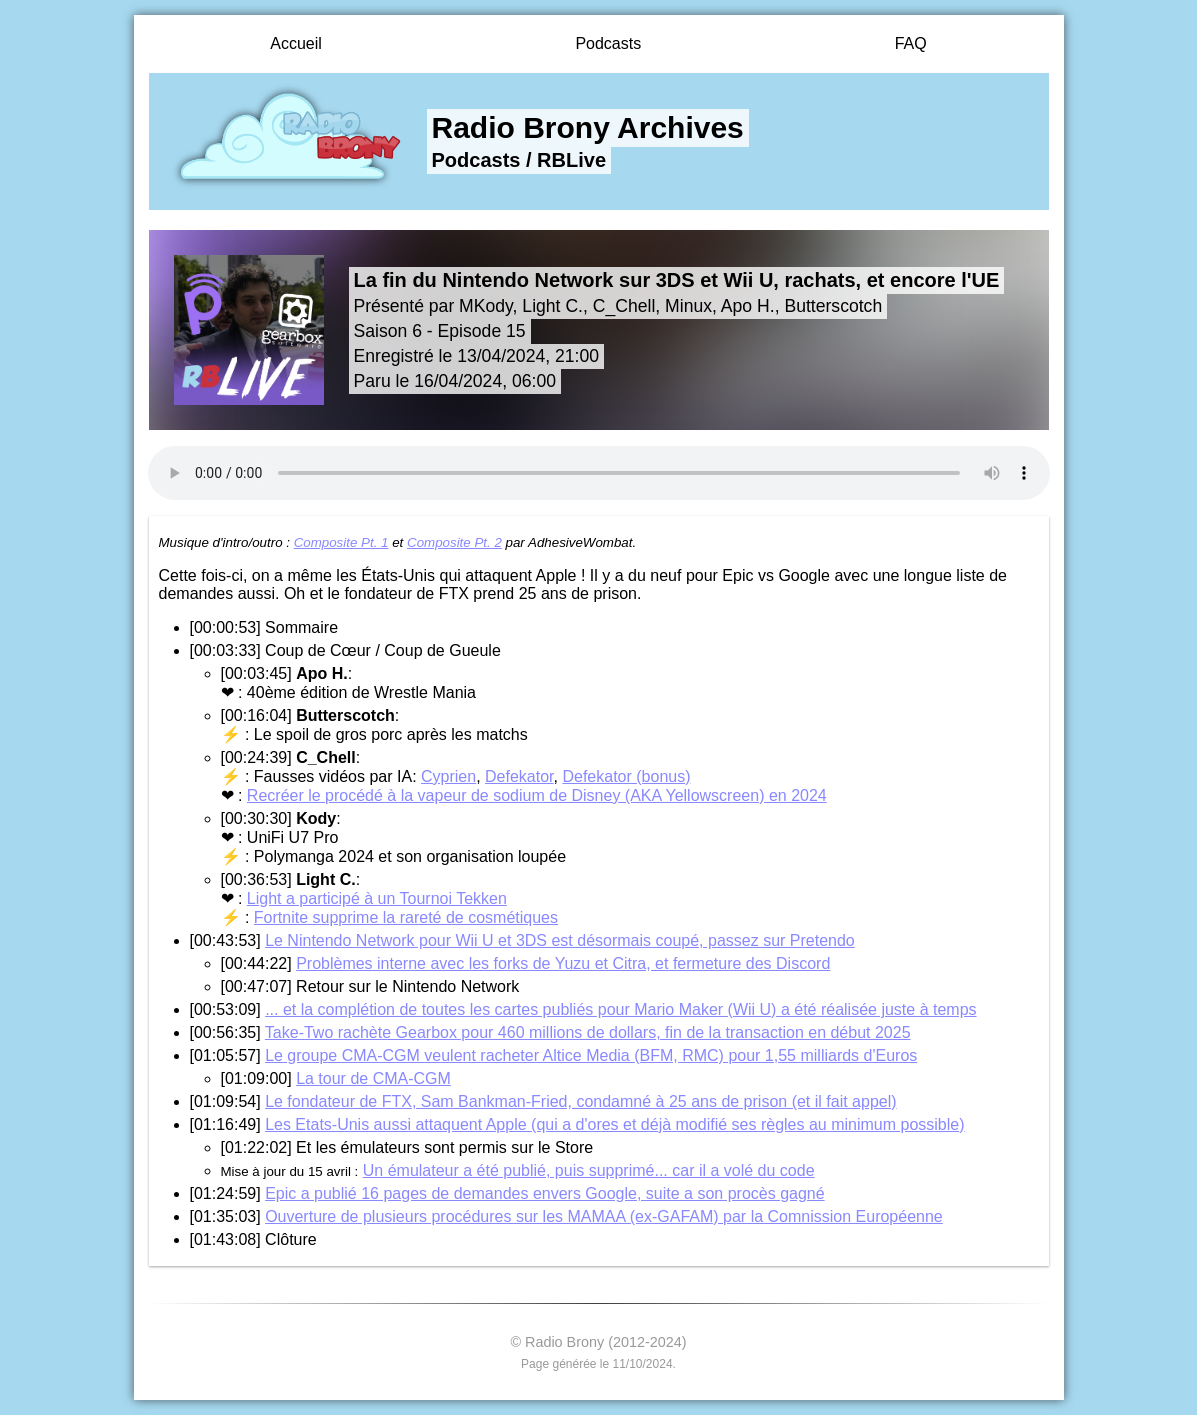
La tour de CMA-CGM (373, 1078)
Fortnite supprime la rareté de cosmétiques (406, 917)
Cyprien (448, 776)
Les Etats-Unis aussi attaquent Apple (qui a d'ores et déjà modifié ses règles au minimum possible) (614, 1124)
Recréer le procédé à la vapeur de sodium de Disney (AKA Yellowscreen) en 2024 (537, 795)
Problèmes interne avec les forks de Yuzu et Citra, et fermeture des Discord (563, 963)
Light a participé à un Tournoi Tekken (377, 898)
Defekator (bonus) (626, 776)
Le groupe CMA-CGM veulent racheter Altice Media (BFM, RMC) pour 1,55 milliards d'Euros (591, 1055)
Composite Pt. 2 (454, 542)
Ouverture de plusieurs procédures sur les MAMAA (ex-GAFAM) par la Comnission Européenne (604, 1216)
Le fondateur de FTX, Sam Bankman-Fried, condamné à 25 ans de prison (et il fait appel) (580, 1101)
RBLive (571, 160)
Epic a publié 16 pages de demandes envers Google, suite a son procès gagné (545, 1193)
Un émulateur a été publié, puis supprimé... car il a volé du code (589, 1170)
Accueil (296, 43)
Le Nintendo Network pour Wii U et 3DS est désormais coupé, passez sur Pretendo (560, 940)
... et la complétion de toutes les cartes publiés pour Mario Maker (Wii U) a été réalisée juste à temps (620, 1009)
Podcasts (608, 43)
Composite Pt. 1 (341, 542)
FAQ (911, 43)
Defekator (519, 776)
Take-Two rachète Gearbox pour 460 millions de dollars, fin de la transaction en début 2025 (588, 1032)
